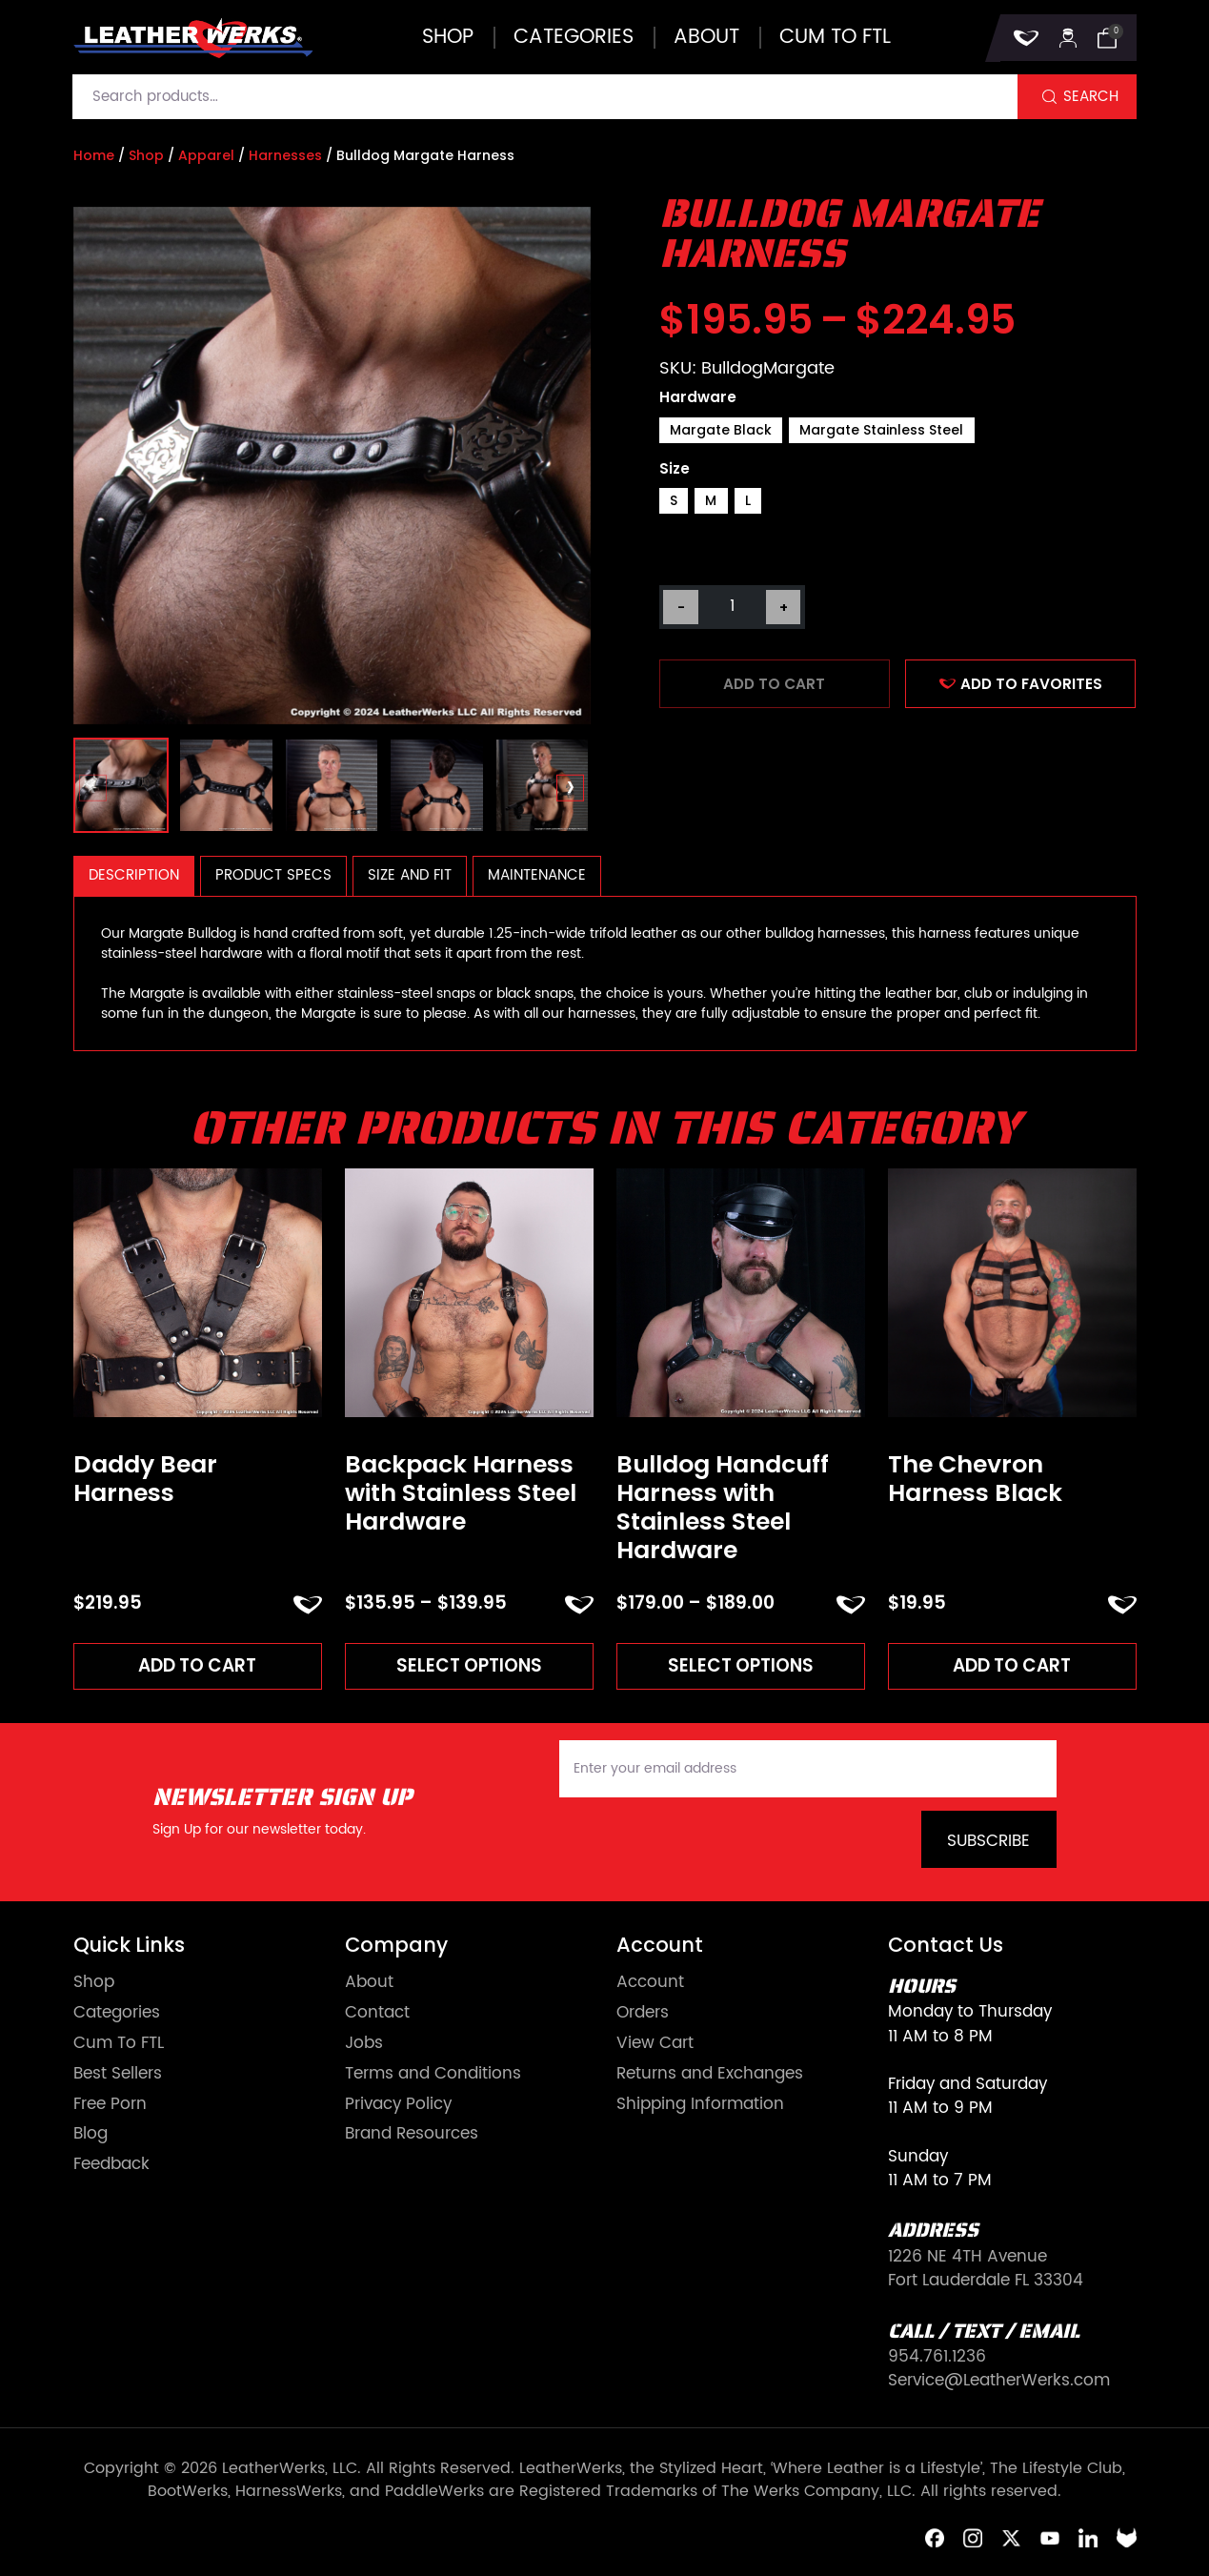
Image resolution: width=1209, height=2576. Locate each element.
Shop (448, 38)
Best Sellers (117, 2075)
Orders (642, 2014)
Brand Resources (411, 2135)
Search (1090, 97)
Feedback (111, 2166)
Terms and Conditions (433, 2075)
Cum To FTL (118, 2045)
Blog (90, 2135)
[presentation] (93, 788)
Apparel (206, 155)
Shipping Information (700, 2105)
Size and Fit (410, 875)
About (706, 38)
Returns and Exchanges (709, 2075)
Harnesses (285, 155)
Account (650, 1984)
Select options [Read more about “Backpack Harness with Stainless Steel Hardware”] (468, 1665)
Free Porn (110, 2105)
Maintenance (537, 875)
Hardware (697, 397)
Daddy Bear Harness (145, 1479)
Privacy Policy (398, 2105)
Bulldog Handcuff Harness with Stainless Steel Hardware (722, 1508)
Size (674, 468)
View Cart (655, 2045)
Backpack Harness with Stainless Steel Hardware (460, 1493)
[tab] (134, 876)
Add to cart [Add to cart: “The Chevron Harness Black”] (1012, 1665)
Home (93, 155)
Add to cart (774, 684)
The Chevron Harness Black (975, 1479)
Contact (377, 2014)
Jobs (364, 2045)
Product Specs (273, 875)
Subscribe (988, 1842)
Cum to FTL (835, 38)
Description (134, 875)
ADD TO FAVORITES (1021, 684)
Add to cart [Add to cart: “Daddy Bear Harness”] (197, 1665)
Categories (574, 38)
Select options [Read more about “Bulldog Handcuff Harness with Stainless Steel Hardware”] (740, 1665)
